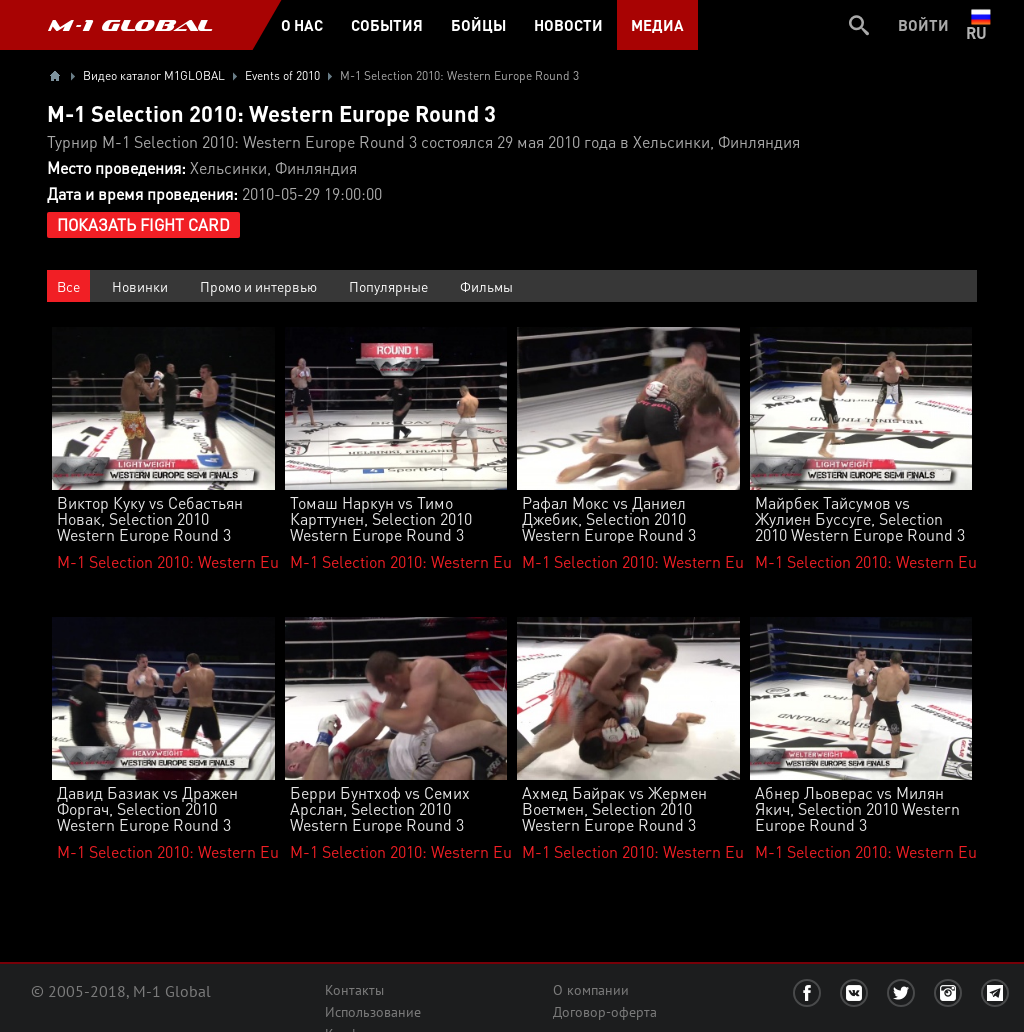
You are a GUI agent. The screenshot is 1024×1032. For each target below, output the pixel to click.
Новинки (140, 286)
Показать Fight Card (143, 224)
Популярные (388, 286)
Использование (373, 1012)
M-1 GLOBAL (130, 25)
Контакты (354, 990)
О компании (591, 990)
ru (980, 25)
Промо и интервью (258, 286)
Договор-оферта (605, 1012)
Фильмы (486, 286)
